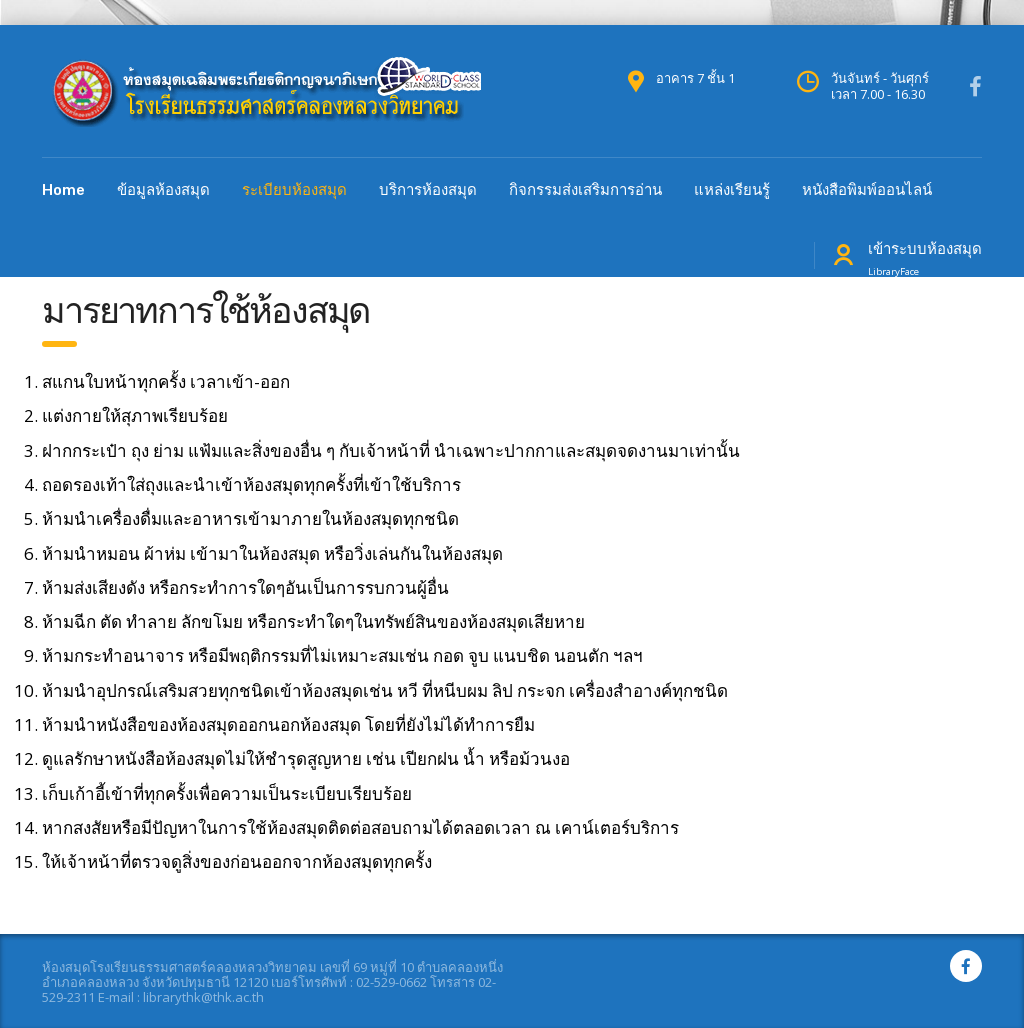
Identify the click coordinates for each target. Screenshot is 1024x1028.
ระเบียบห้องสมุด (294, 190)
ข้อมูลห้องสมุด (163, 190)
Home (63, 190)
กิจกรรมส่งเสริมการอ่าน (585, 190)
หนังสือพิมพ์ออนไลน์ (867, 190)
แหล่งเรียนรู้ (732, 190)
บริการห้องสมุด (428, 190)
